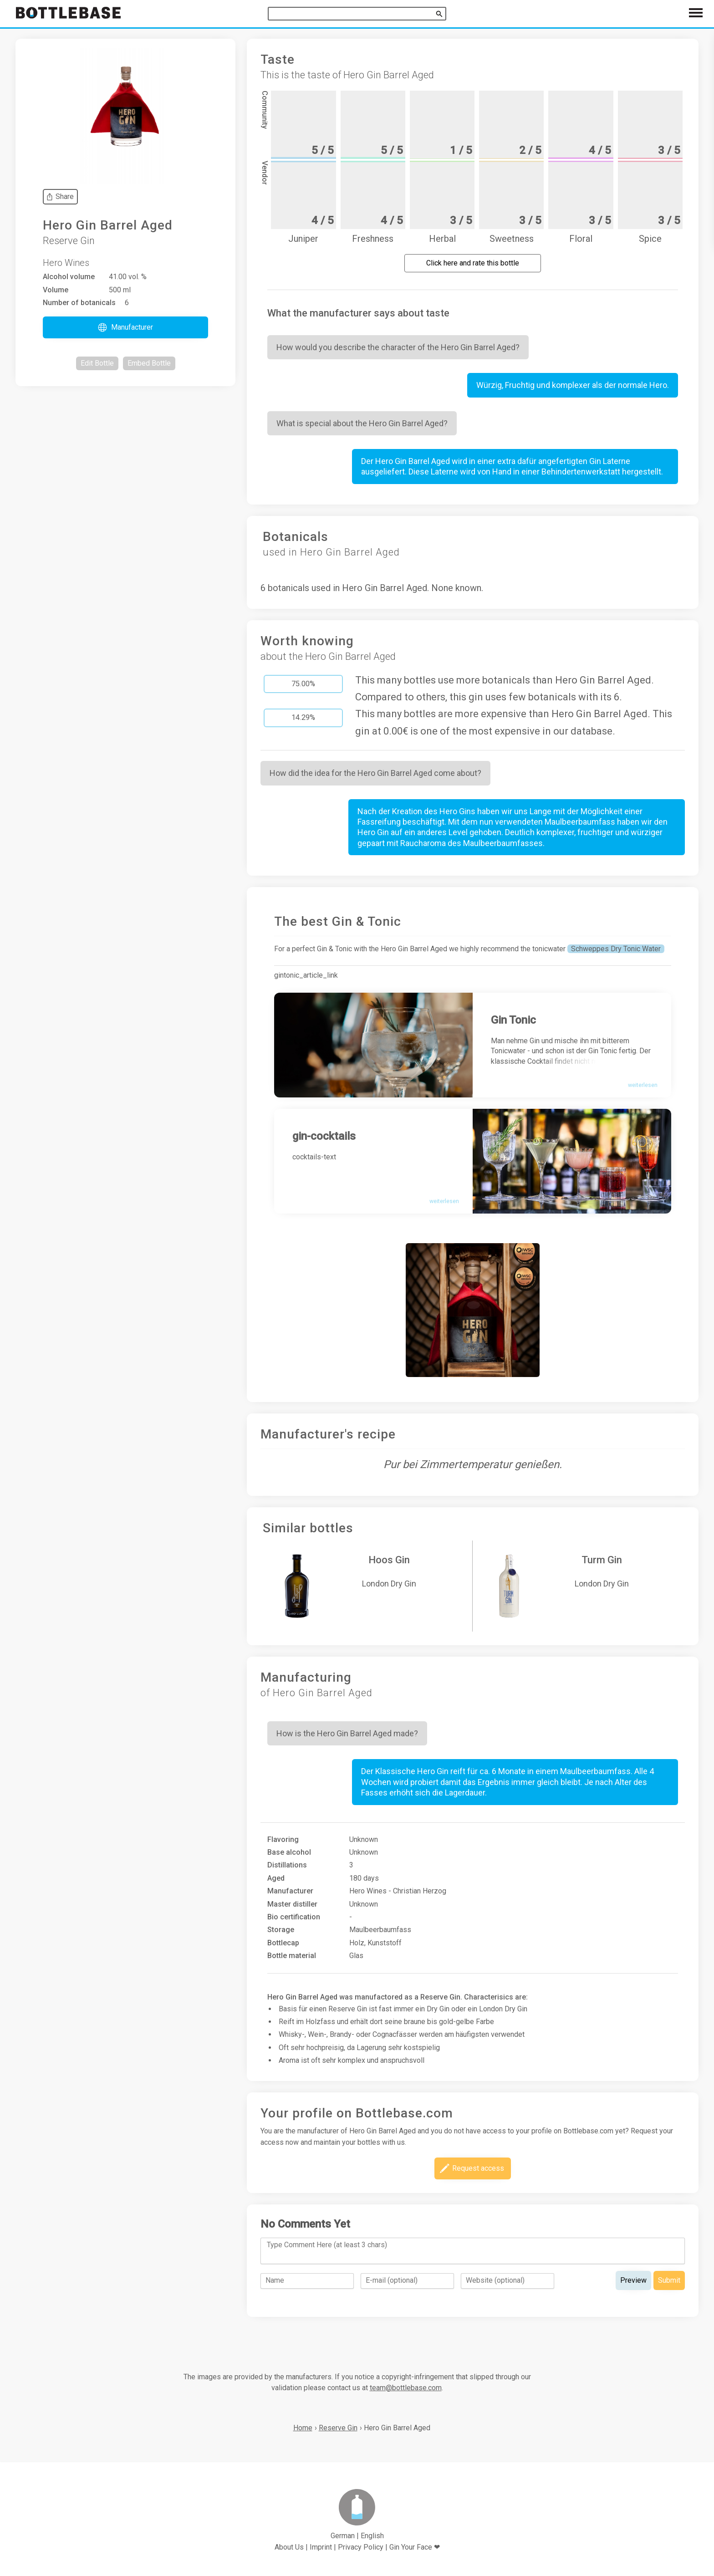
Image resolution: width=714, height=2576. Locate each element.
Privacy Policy (360, 2547)
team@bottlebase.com (406, 2387)
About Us (289, 2547)
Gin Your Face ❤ (414, 2547)
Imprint (321, 2547)
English (372, 2535)
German (343, 2535)
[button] (125, 327)
